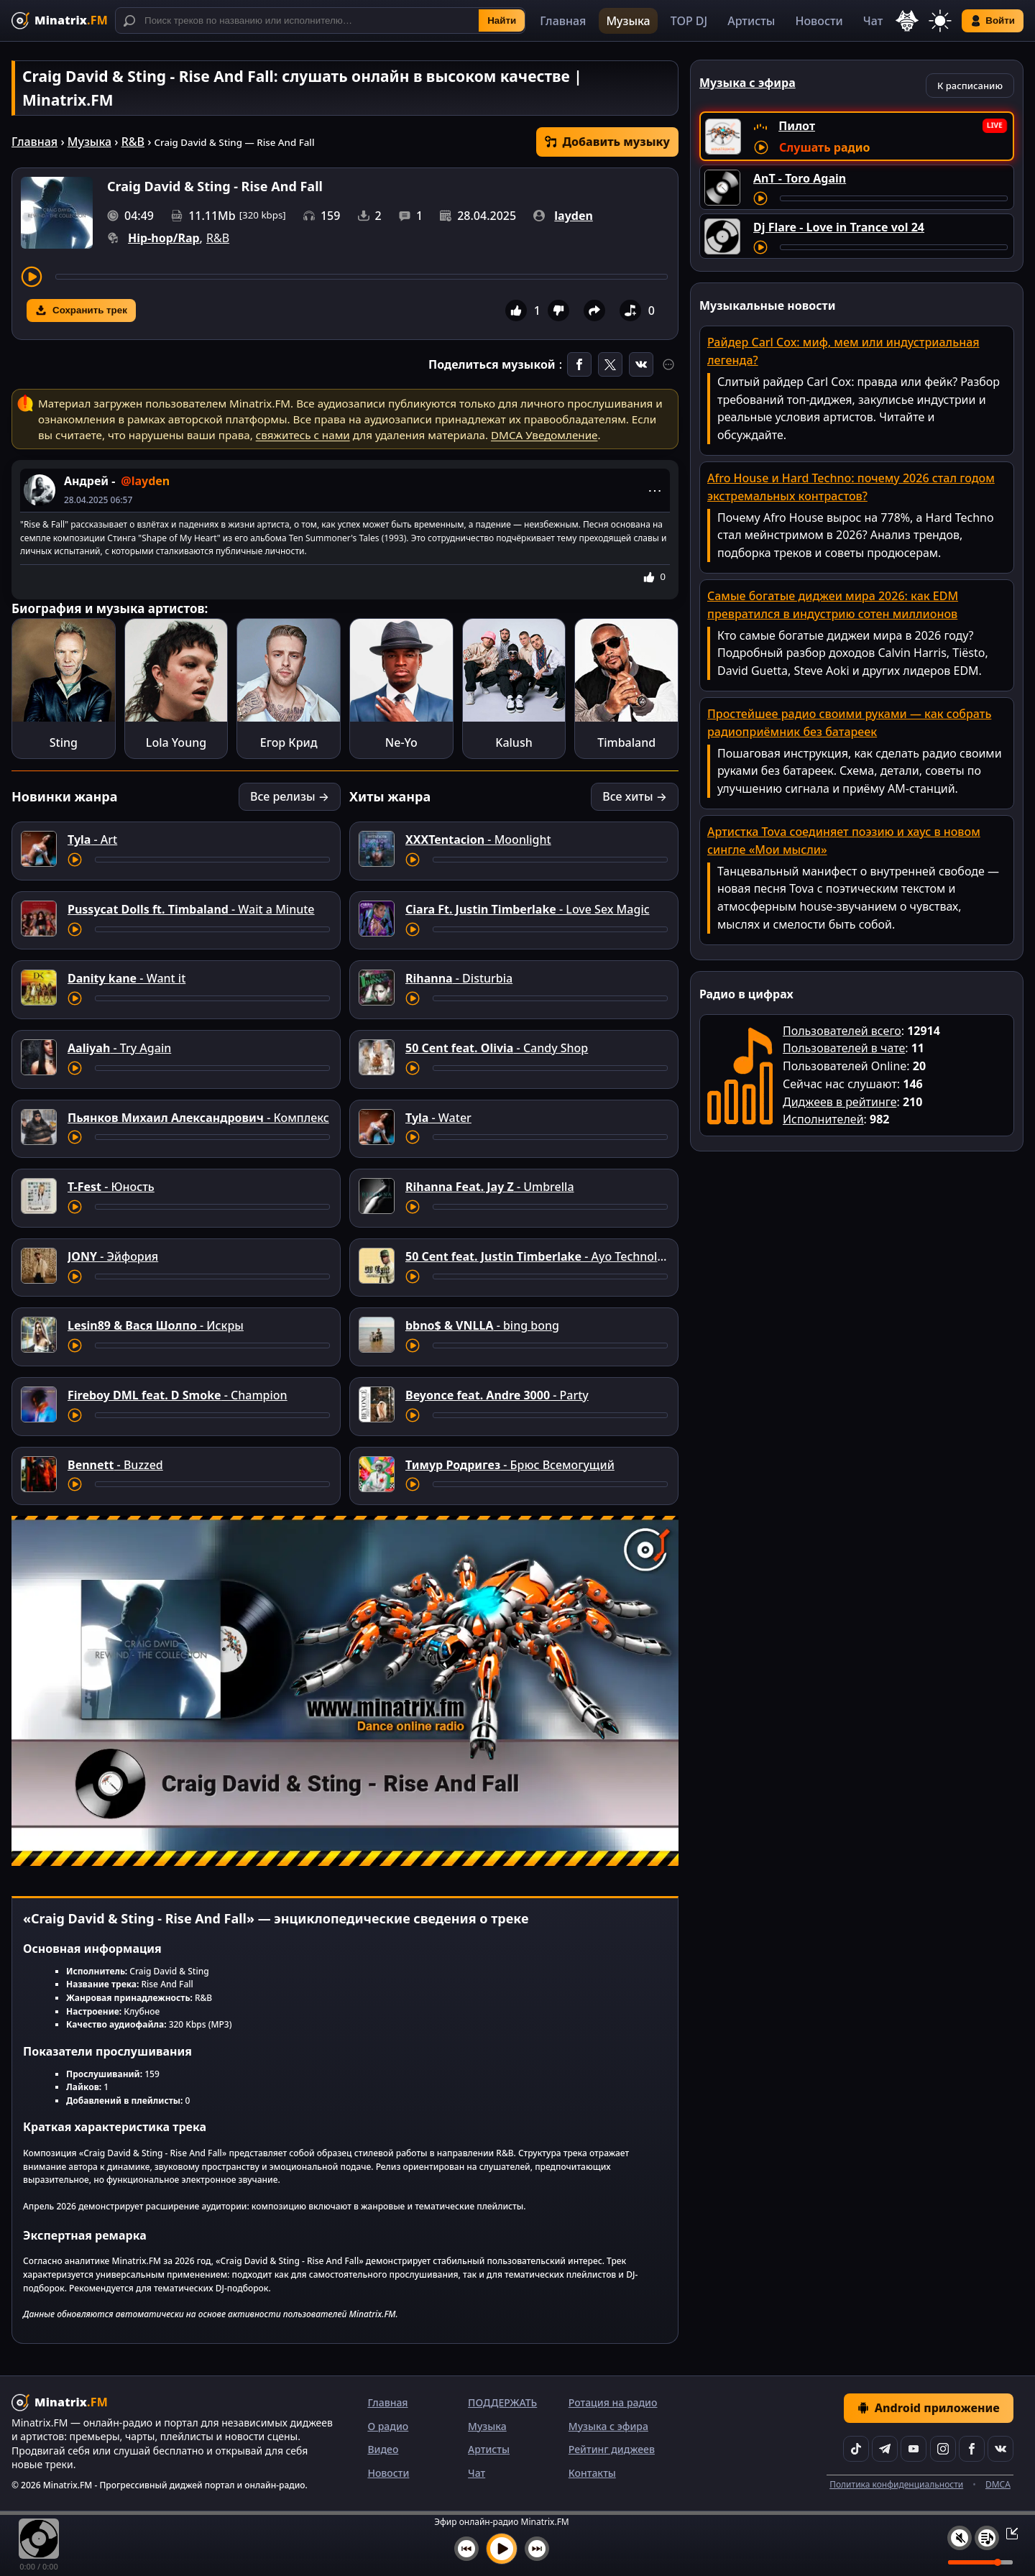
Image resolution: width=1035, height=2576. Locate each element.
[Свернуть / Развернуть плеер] (1007, 2533)
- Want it (126, 978)
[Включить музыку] (502, 2548)
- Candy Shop (496, 1048)
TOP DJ (689, 21)
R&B (132, 142)
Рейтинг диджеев (612, 2449)
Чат (873, 21)
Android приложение (928, 2408)
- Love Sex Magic (527, 909)
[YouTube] (913, 2449)
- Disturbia (458, 978)
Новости (818, 21)
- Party (497, 1395)
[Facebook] (972, 2449)
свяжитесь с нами (303, 435)
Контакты (592, 2473)
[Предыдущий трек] (466, 2548)
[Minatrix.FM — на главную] (60, 20)
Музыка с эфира (608, 2426)
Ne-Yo (401, 742)
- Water (438, 1118)
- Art (92, 839)
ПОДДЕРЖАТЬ (502, 2402)
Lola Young (176, 742)
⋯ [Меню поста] (655, 490)
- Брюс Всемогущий (510, 1465)
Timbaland (626, 742)
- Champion (178, 1395)
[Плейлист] (987, 2538)
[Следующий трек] (537, 2548)
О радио (387, 2426)
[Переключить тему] (940, 21)
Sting (64, 742)
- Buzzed (115, 1465)
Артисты (751, 21)
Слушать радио (824, 147)
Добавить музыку (607, 142)
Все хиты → (634, 796)
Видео (382, 2449)
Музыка (628, 21)
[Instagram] (943, 2449)
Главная (563, 21)
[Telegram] (885, 2449)
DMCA (998, 2484)
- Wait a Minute (191, 909)
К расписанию (970, 85)
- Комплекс (198, 1118)
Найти (501, 20)
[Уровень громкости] (980, 2562)
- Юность (111, 1187)
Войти (992, 21)
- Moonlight (478, 839)
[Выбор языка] (907, 20)
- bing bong (482, 1325)
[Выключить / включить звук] (959, 2538)
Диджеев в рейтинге (839, 1102)
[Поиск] (320, 20)
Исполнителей (823, 1119)
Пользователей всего (842, 1031)
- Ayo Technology (541, 1256)
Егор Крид (289, 742)
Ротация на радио (613, 2402)
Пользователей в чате (844, 1048)
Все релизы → (289, 796)
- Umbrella (489, 1187)
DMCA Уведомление (544, 435)
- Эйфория (113, 1256)
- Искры (156, 1325)
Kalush (513, 742)
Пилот (796, 126)
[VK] (1000, 2449)
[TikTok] (856, 2449)
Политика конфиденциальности (896, 2484)
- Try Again (119, 1048)
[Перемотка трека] (361, 277)
